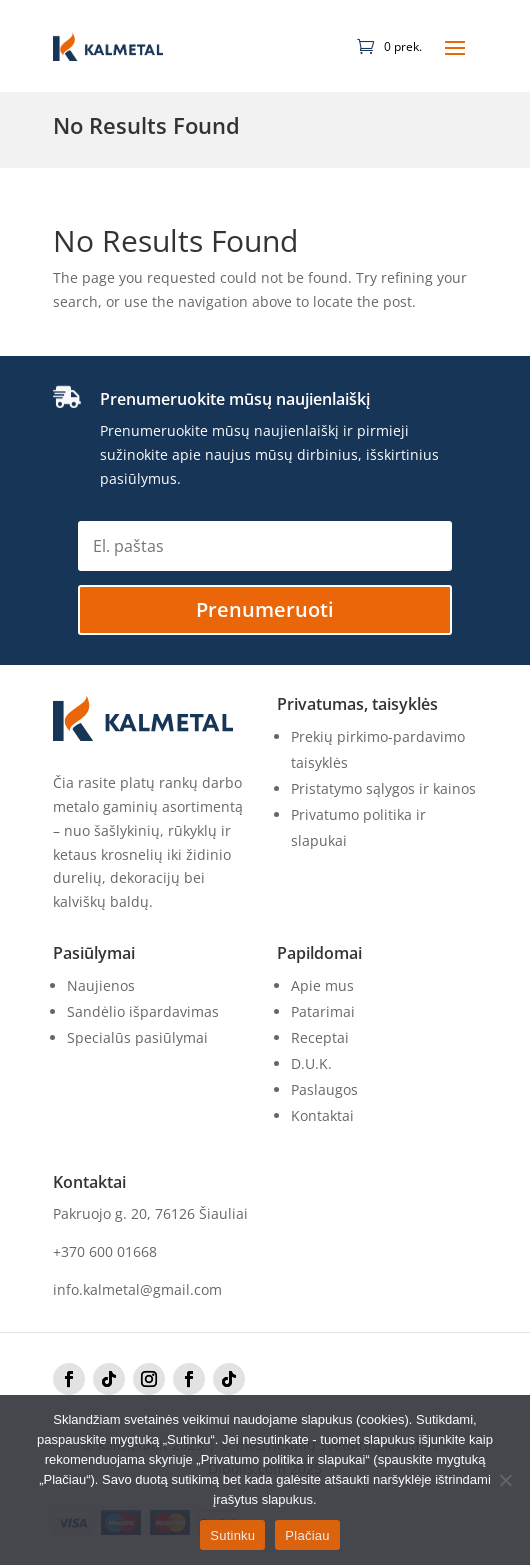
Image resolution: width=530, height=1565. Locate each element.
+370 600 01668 (105, 1251)
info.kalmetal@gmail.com (137, 1289)
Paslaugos (324, 1089)
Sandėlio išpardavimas (143, 1011)
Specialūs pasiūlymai (137, 1037)
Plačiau (307, 1535)
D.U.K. (311, 1063)
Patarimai (323, 1011)
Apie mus (322, 985)
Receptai (320, 1037)
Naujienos (101, 985)
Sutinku (232, 1535)
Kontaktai (322, 1115)
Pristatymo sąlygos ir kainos (383, 788)
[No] (505, 1480)
